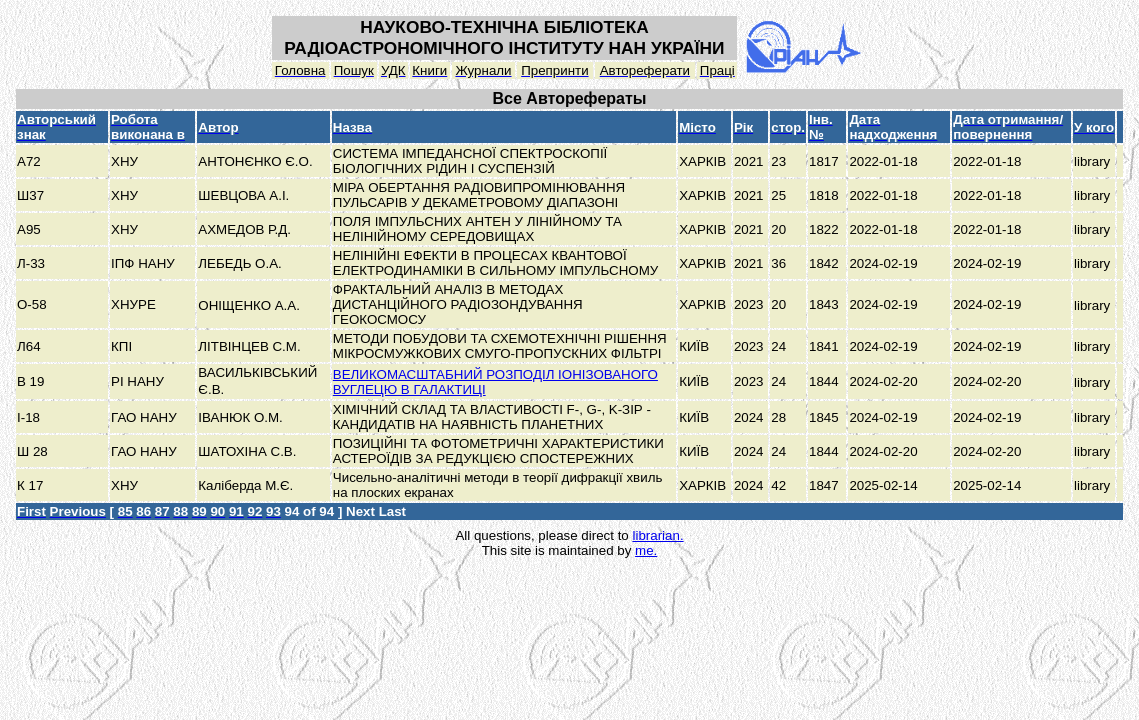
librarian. (657, 535)
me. (646, 550)
